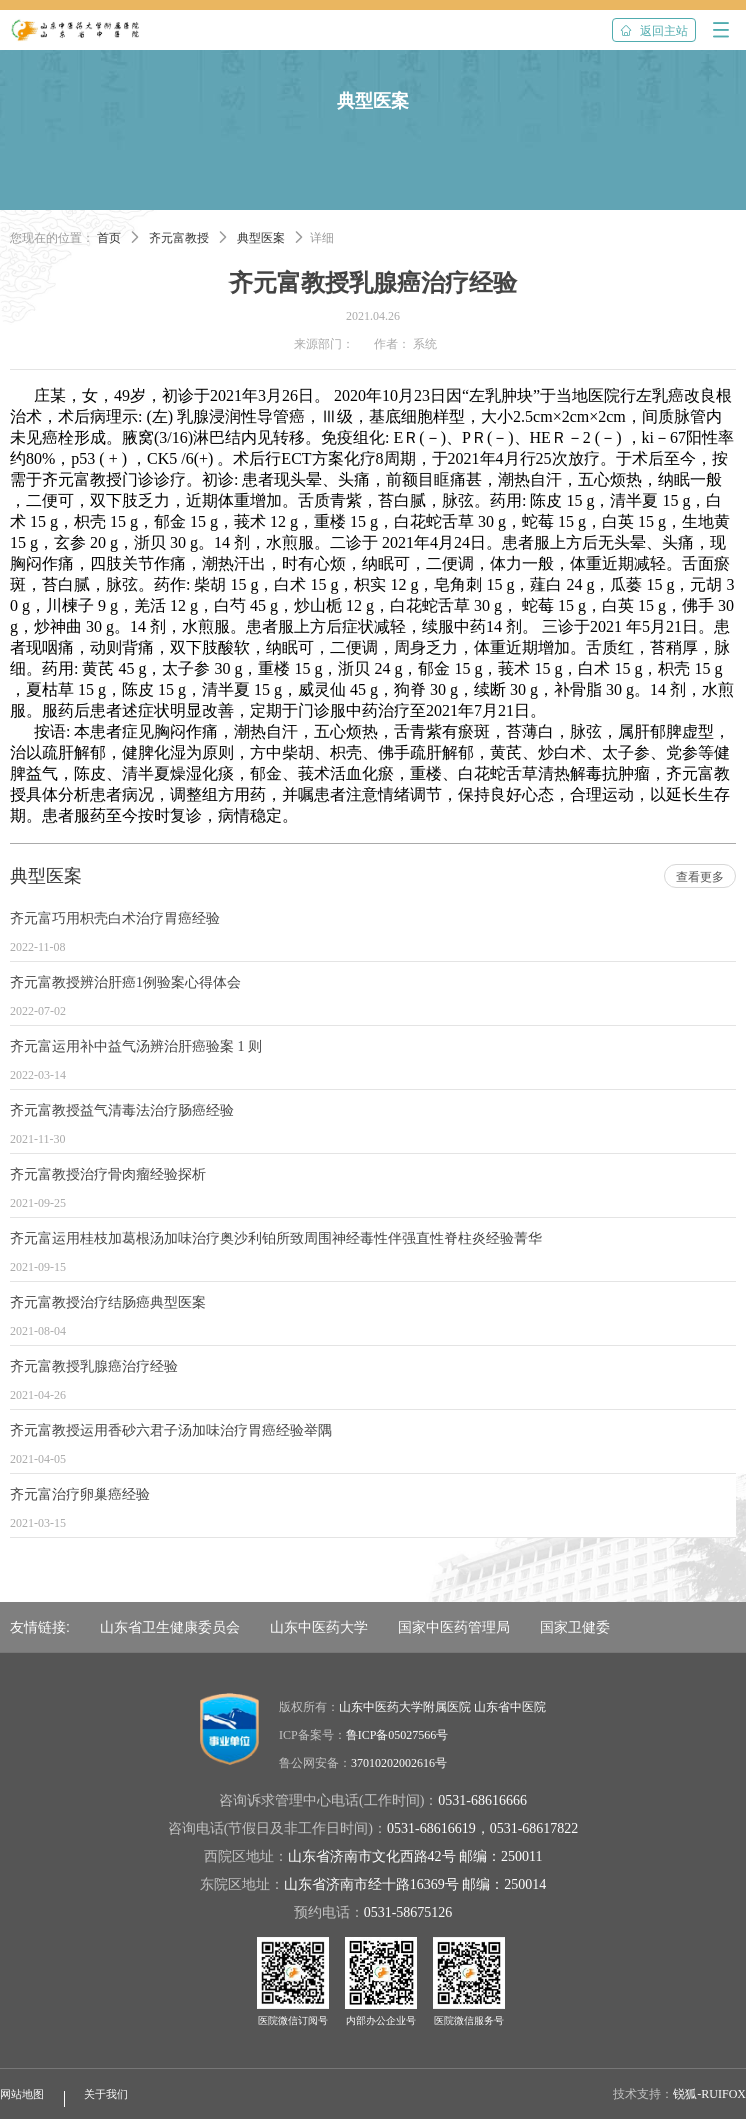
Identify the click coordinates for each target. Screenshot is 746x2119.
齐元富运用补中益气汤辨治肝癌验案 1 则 (136, 1046)
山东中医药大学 (319, 1627)
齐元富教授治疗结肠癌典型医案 (108, 1302)
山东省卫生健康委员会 (170, 1627)
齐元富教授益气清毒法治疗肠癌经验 (122, 1110)
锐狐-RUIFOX (709, 2094)
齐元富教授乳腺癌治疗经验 (94, 1366)
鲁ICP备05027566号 (397, 1735)
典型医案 (261, 238)
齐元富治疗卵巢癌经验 (80, 1494)
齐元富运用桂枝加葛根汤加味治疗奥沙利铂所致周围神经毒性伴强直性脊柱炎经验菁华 (276, 1238)
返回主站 (654, 31)
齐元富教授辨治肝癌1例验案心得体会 (125, 982)
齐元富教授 (179, 238)
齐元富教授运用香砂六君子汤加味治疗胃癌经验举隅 (171, 1430)
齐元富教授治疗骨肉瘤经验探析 (108, 1174)
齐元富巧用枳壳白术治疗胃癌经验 (115, 918)
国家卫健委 (575, 1627)
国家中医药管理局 (454, 1627)
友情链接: (40, 1627)
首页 (109, 238)
